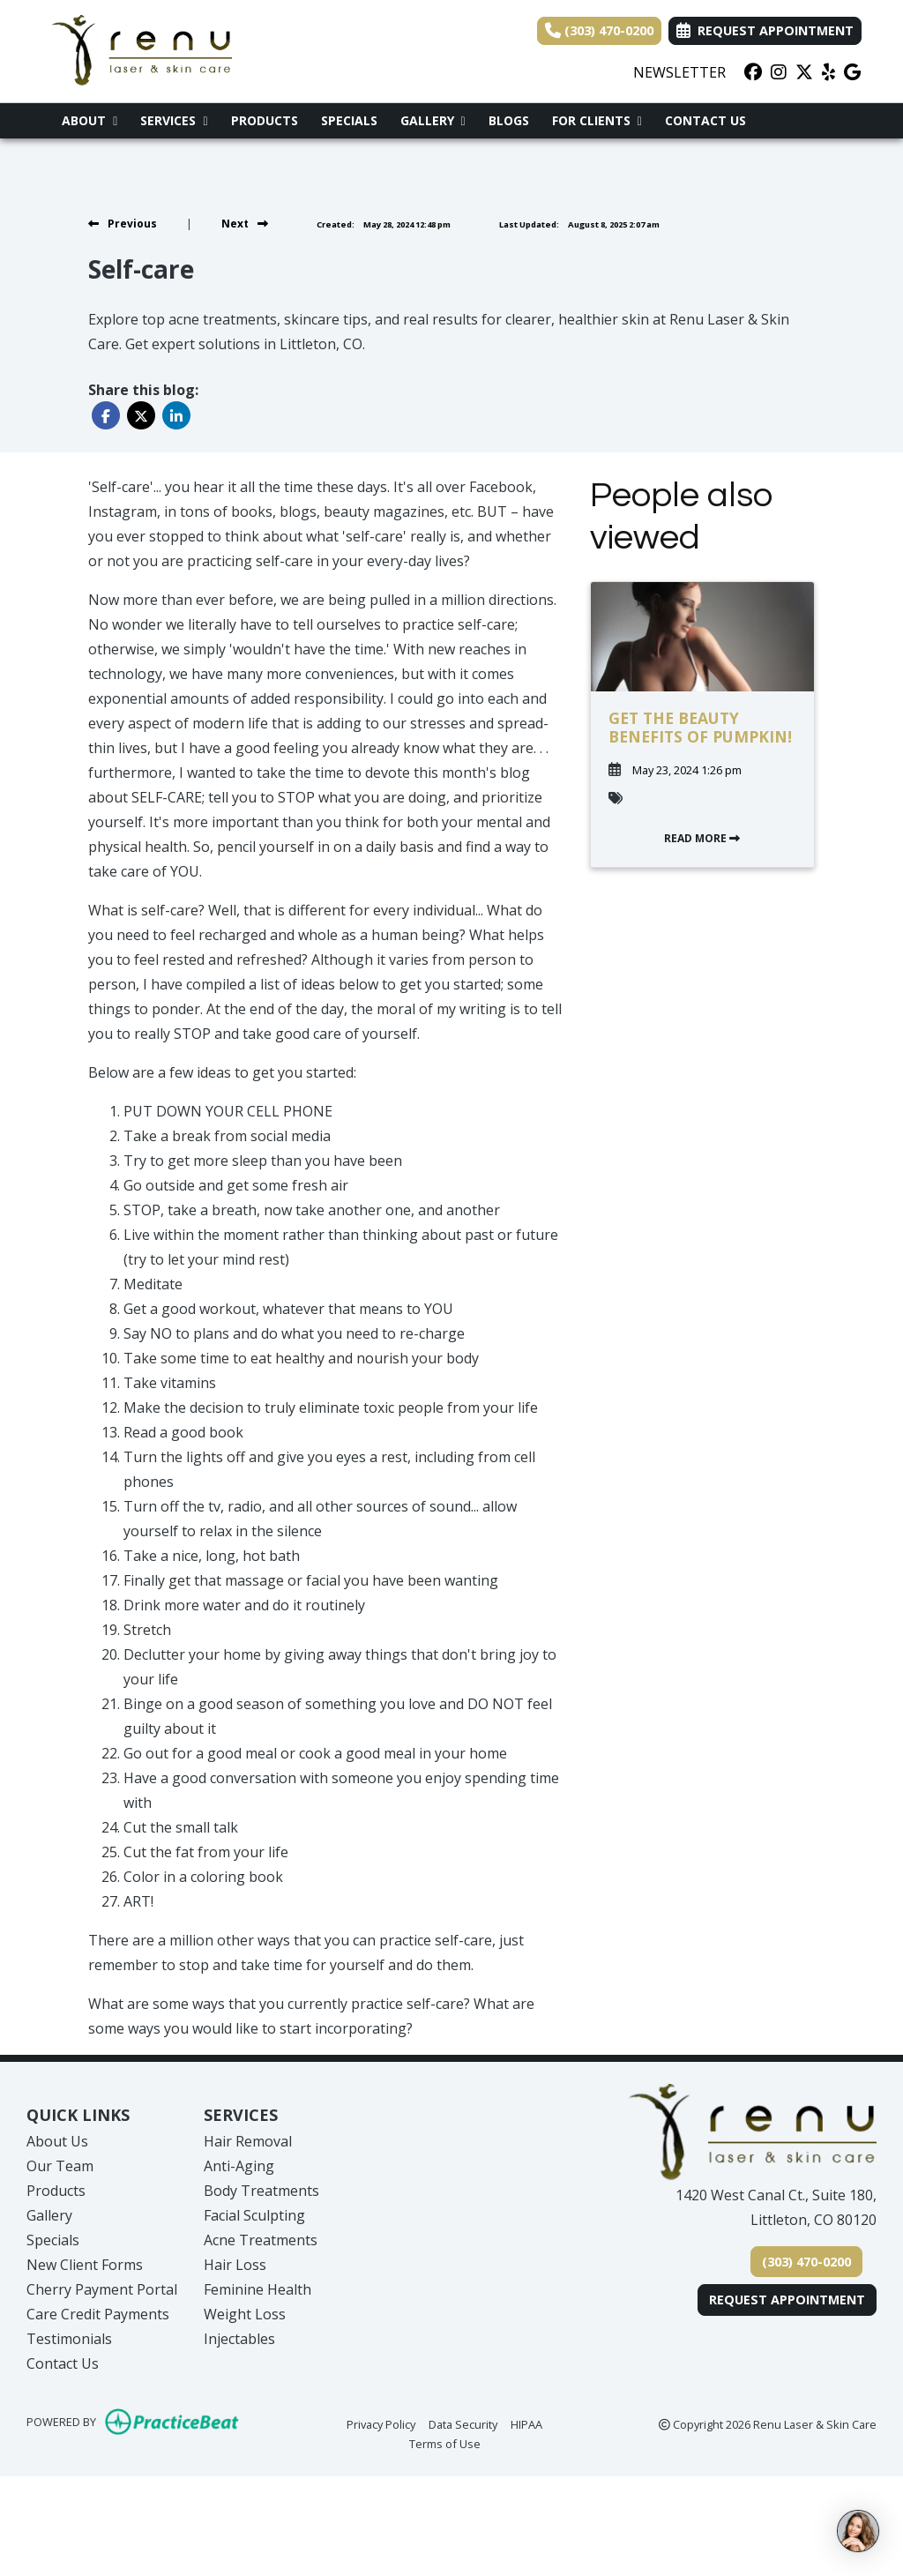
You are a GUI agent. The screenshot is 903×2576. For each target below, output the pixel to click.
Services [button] (173, 120)
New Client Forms (84, 2264)
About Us (57, 2141)
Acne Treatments (260, 2240)
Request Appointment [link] (765, 30)
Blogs (509, 120)
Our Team (59, 2166)
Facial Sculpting (254, 2215)
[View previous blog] (122, 223)
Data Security (463, 2423)
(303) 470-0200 (599, 30)
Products (264, 120)
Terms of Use (445, 2443)
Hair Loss (235, 2264)
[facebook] (753, 72)
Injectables (239, 2338)
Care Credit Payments (97, 2314)
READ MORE (702, 838)
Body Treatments (261, 2190)
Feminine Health (257, 2289)
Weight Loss (245, 2314)
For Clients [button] (597, 120)
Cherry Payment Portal (101, 2289)
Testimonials (69, 2338)
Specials (349, 120)
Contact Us (705, 120)
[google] (852, 72)
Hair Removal (248, 2141)
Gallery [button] (433, 120)
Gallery (49, 2215)
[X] (804, 72)
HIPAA (526, 2423)
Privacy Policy (381, 2423)
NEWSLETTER (679, 72)
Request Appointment (787, 2299)
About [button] (89, 120)
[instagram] (779, 72)
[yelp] (828, 72)
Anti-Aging (239, 2166)
